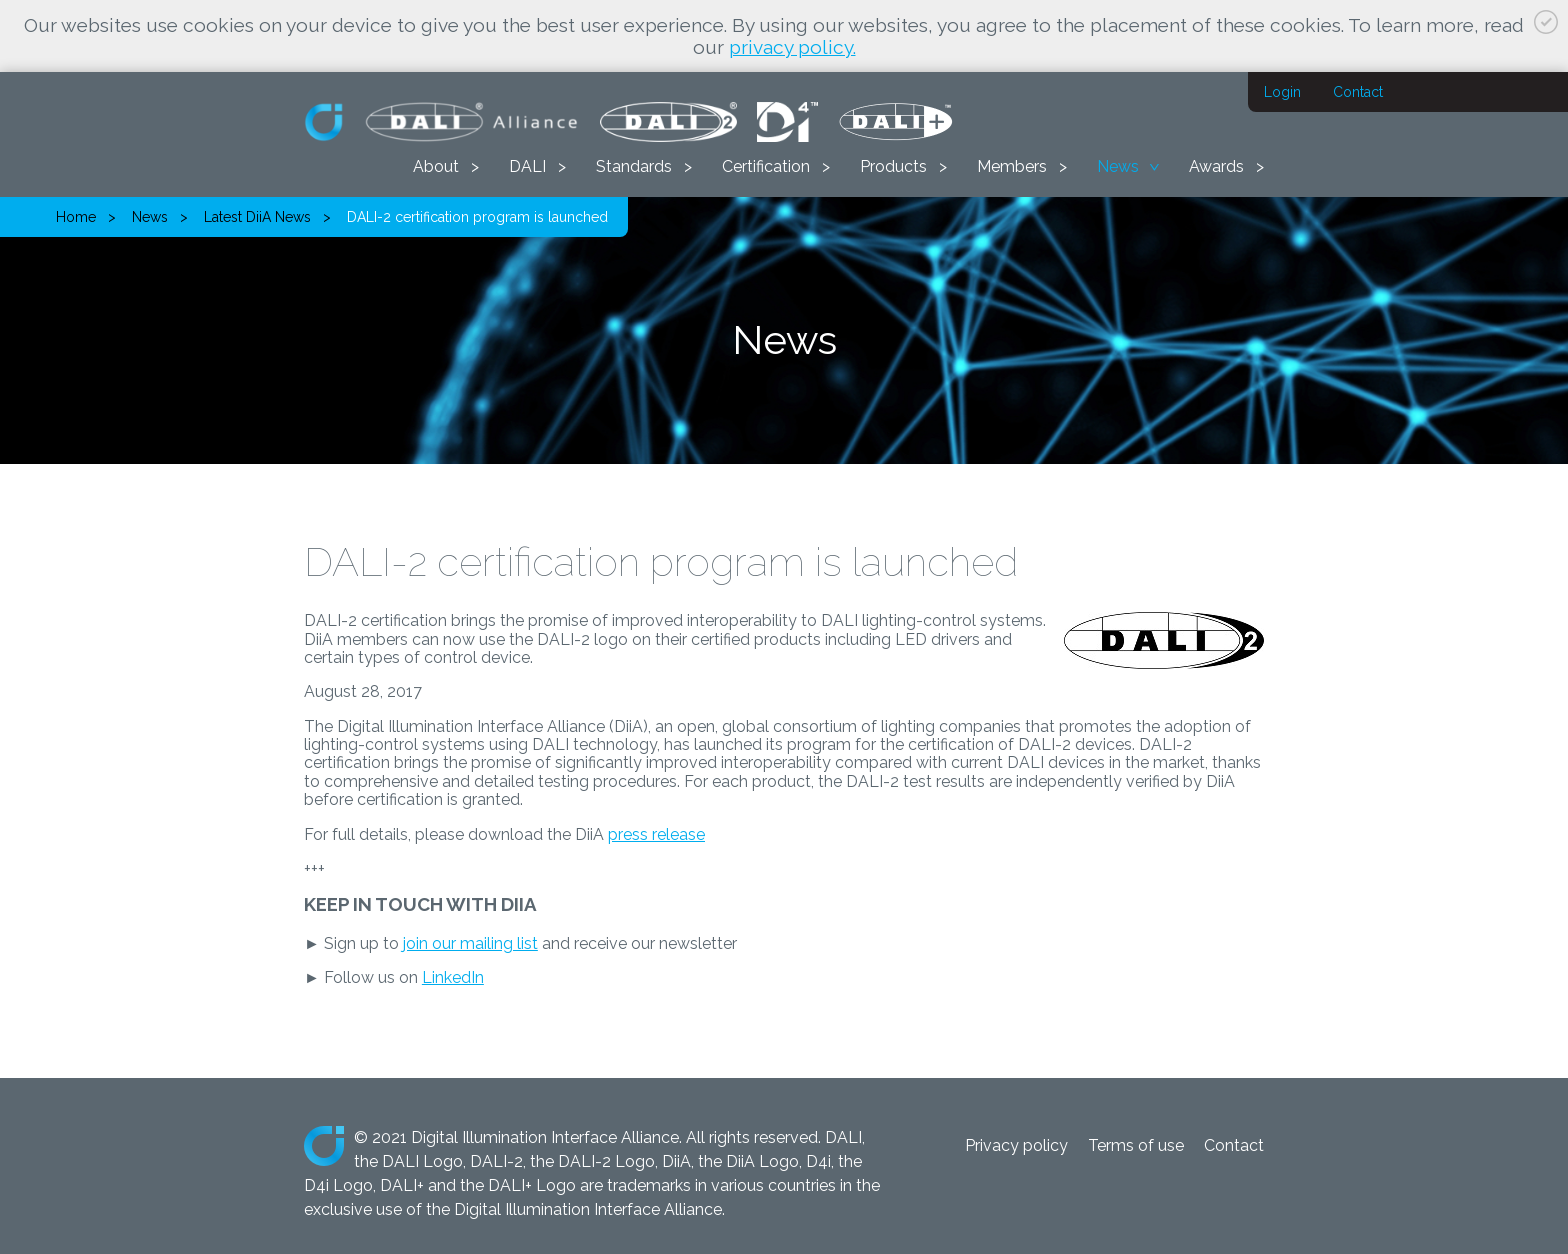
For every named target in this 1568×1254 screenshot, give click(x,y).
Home (76, 217)
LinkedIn (453, 977)
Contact (1358, 92)
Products (893, 166)
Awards (1216, 166)
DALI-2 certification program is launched (477, 217)
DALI (527, 166)
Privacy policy (1016, 1145)
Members (1012, 166)
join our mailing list (470, 943)
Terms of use (1136, 1145)
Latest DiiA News (257, 217)
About (436, 166)
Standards (634, 166)
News (1118, 166)
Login (1282, 92)
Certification (766, 166)
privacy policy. (792, 47)
